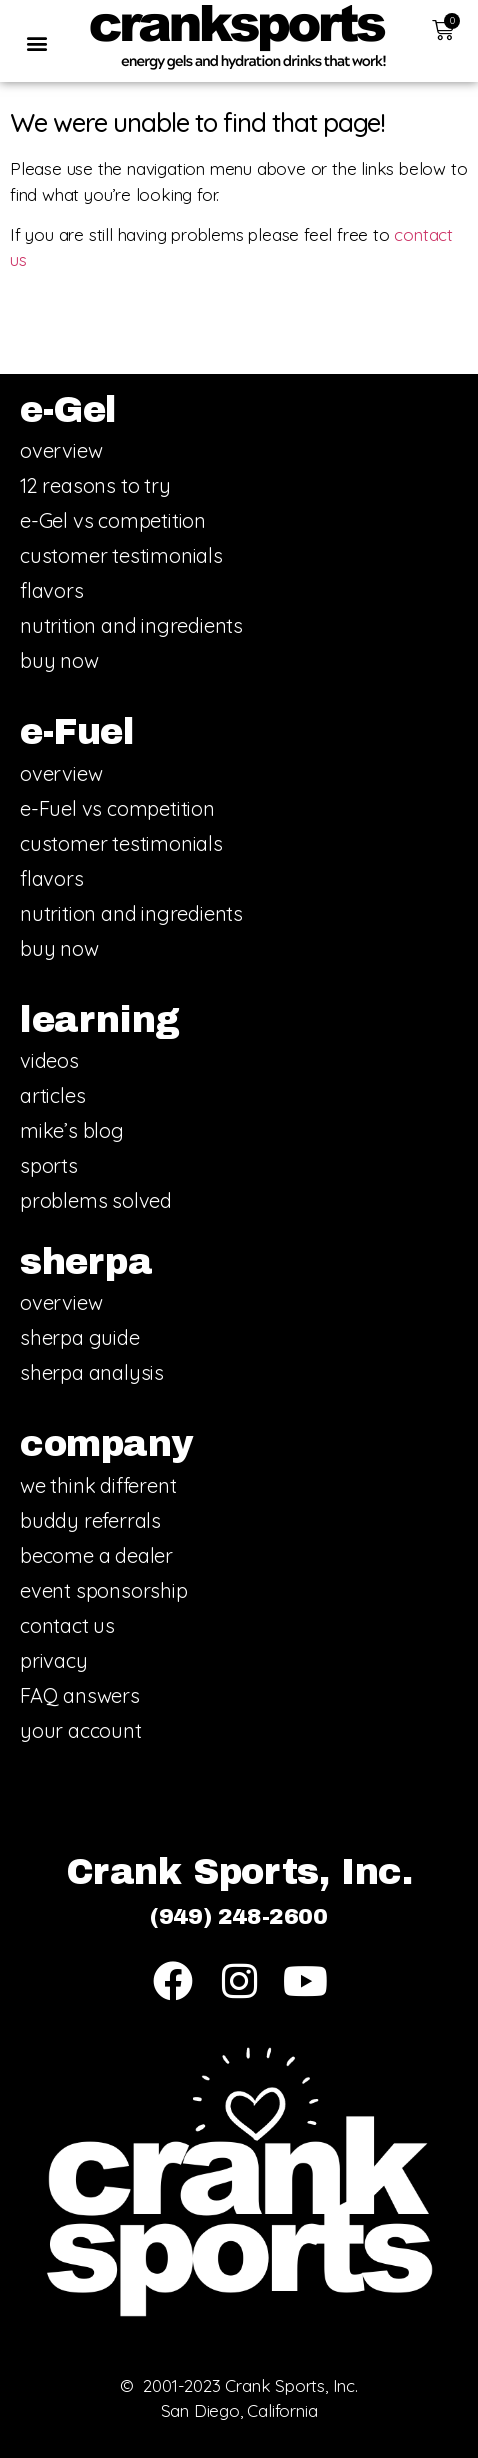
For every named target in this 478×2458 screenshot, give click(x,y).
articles (52, 1095)
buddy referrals (90, 1520)
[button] (36, 42)
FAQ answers (80, 1695)
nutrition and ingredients (131, 625)
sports (49, 1165)
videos (49, 1060)
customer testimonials (121, 555)
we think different (98, 1485)
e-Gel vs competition (113, 520)
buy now (59, 660)
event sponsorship (104, 1590)
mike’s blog (72, 1130)
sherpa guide (80, 1337)
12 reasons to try (95, 485)
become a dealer (96, 1555)
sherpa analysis (92, 1372)
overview (61, 450)
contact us (67, 1625)
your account (81, 1730)
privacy (54, 1660)
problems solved (96, 1200)
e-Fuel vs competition (117, 808)
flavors (52, 590)
